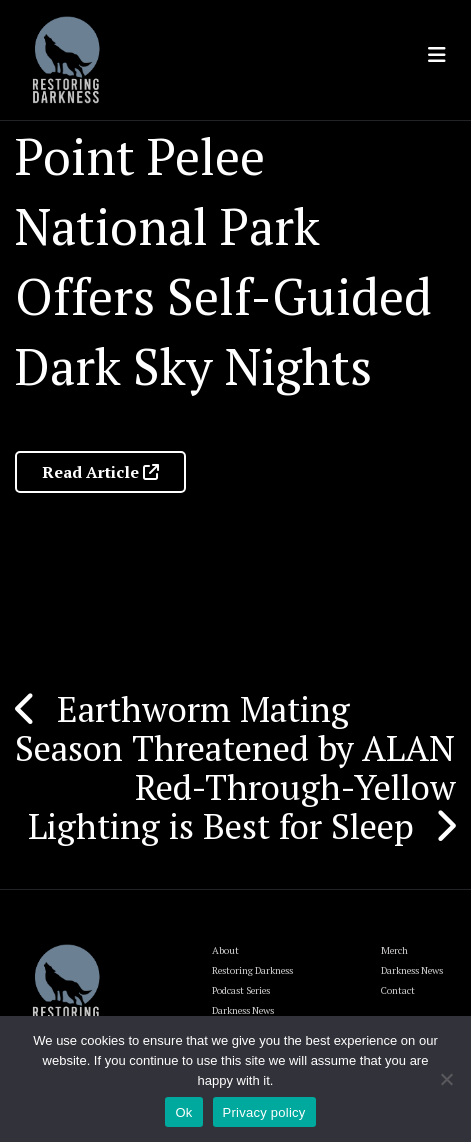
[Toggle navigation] (437, 55)
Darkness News (412, 970)
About (225, 950)
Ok (183, 1112)
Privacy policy (264, 1112)
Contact (398, 990)
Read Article (100, 472)
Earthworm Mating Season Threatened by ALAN (235, 728)
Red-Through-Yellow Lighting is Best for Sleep (242, 806)
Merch (394, 950)
